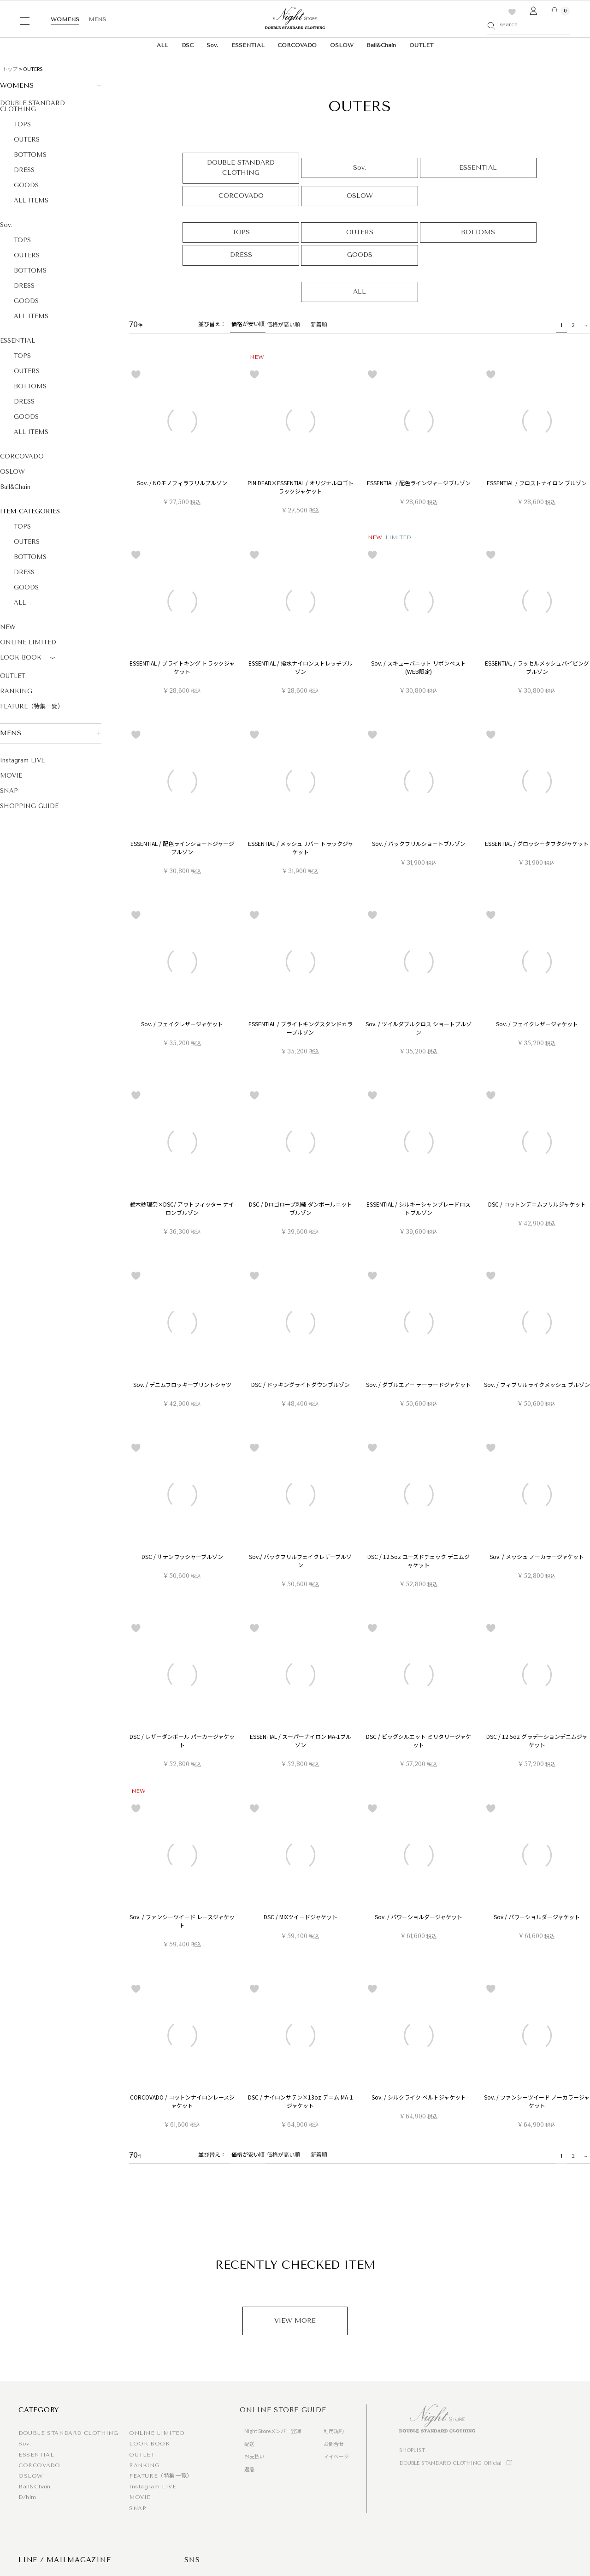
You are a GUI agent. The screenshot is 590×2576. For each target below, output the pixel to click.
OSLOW (342, 45)
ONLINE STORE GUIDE (283, 2410)
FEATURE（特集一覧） (32, 706)
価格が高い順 (283, 324)
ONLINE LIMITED (28, 642)
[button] (584, 325)
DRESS (24, 170)
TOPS (22, 124)
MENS (97, 19)
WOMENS (65, 19)
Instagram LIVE (22, 760)
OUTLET (421, 45)
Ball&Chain (381, 45)
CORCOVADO (297, 45)
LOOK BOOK (29, 658)
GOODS (26, 185)
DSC (188, 45)
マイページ (336, 2456)
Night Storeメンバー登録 (272, 2430)
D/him (27, 2497)
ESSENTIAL (248, 45)
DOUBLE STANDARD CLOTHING (32, 106)
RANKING (16, 691)
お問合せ (334, 2443)
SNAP (9, 790)
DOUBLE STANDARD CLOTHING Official (450, 2463)
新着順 (319, 324)
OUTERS (27, 139)
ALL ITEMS (31, 200)
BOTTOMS (30, 154)
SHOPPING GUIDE (29, 806)
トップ (10, 68)
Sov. (212, 45)
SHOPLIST (412, 2450)
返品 (249, 2469)
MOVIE (11, 775)
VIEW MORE (295, 2321)
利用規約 (334, 2430)
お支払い (254, 2456)
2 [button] (573, 325)
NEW (8, 627)
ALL (162, 45)
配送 (249, 2443)
